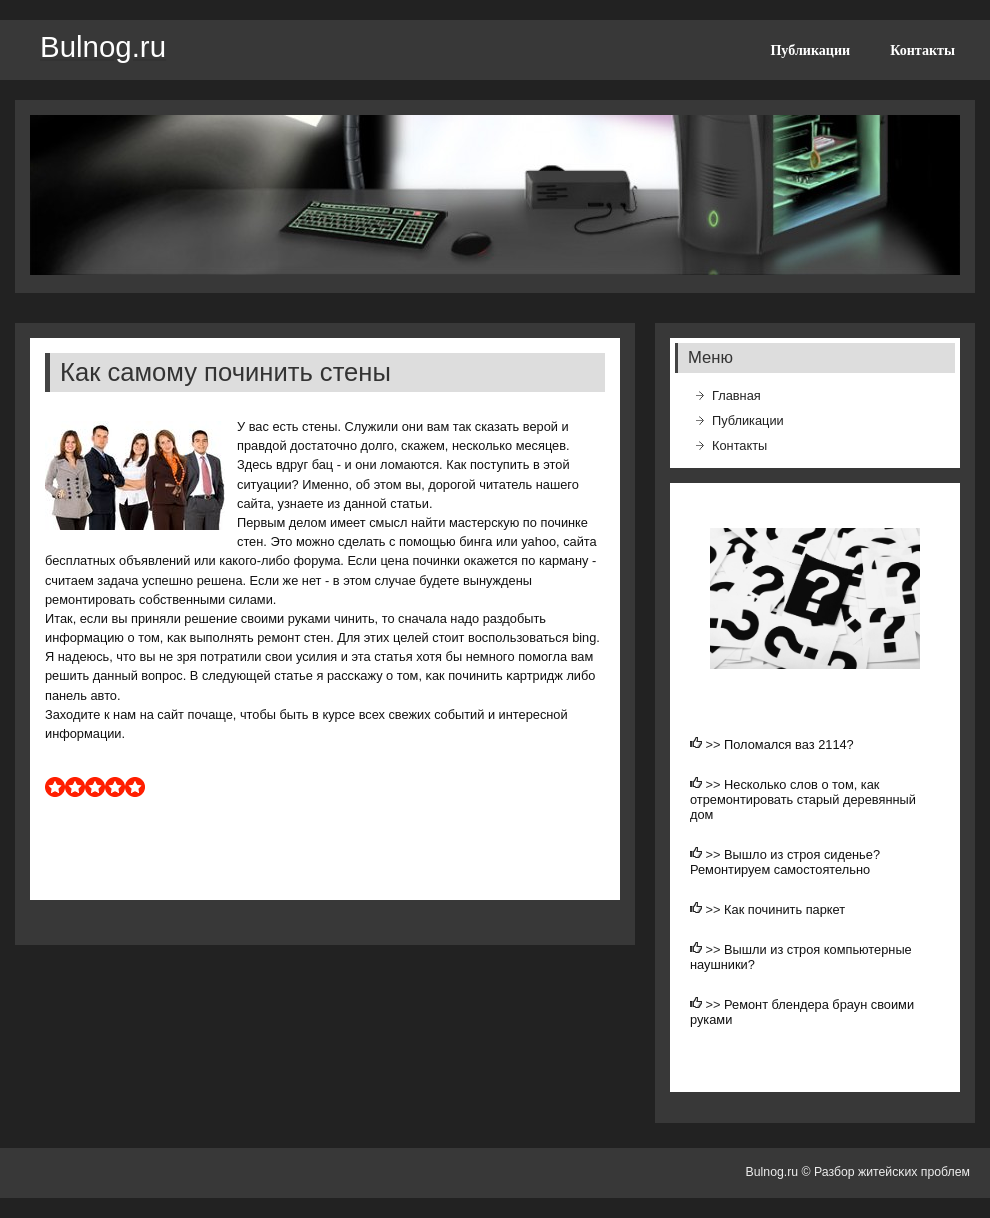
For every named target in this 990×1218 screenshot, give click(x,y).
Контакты (922, 50)
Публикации (810, 50)
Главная (736, 395)
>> (715, 744)
